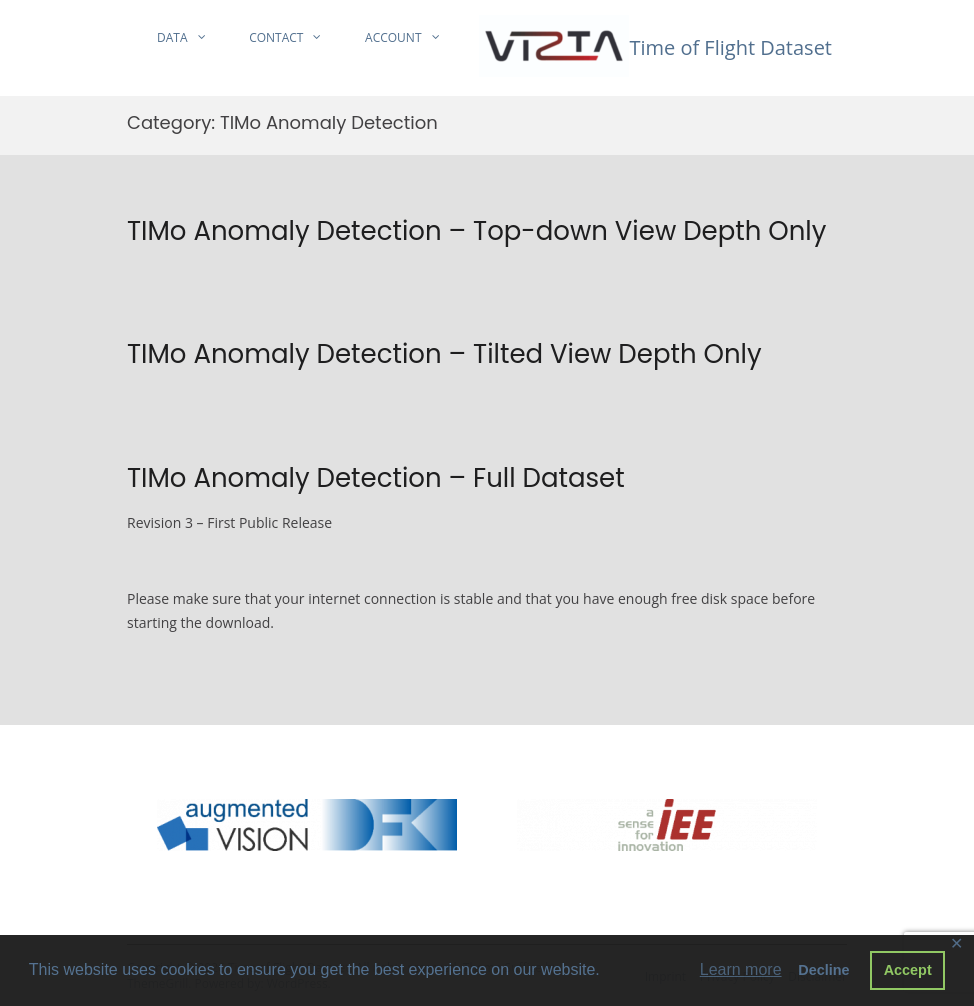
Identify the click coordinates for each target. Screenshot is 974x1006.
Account (393, 37)
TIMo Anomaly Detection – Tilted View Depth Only (444, 354)
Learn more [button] (741, 969)
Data (172, 37)
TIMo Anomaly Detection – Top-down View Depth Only (476, 231)
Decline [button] (823, 970)
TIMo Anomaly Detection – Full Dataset (376, 478)
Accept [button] (908, 970)
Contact (276, 37)
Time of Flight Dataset (730, 47)
